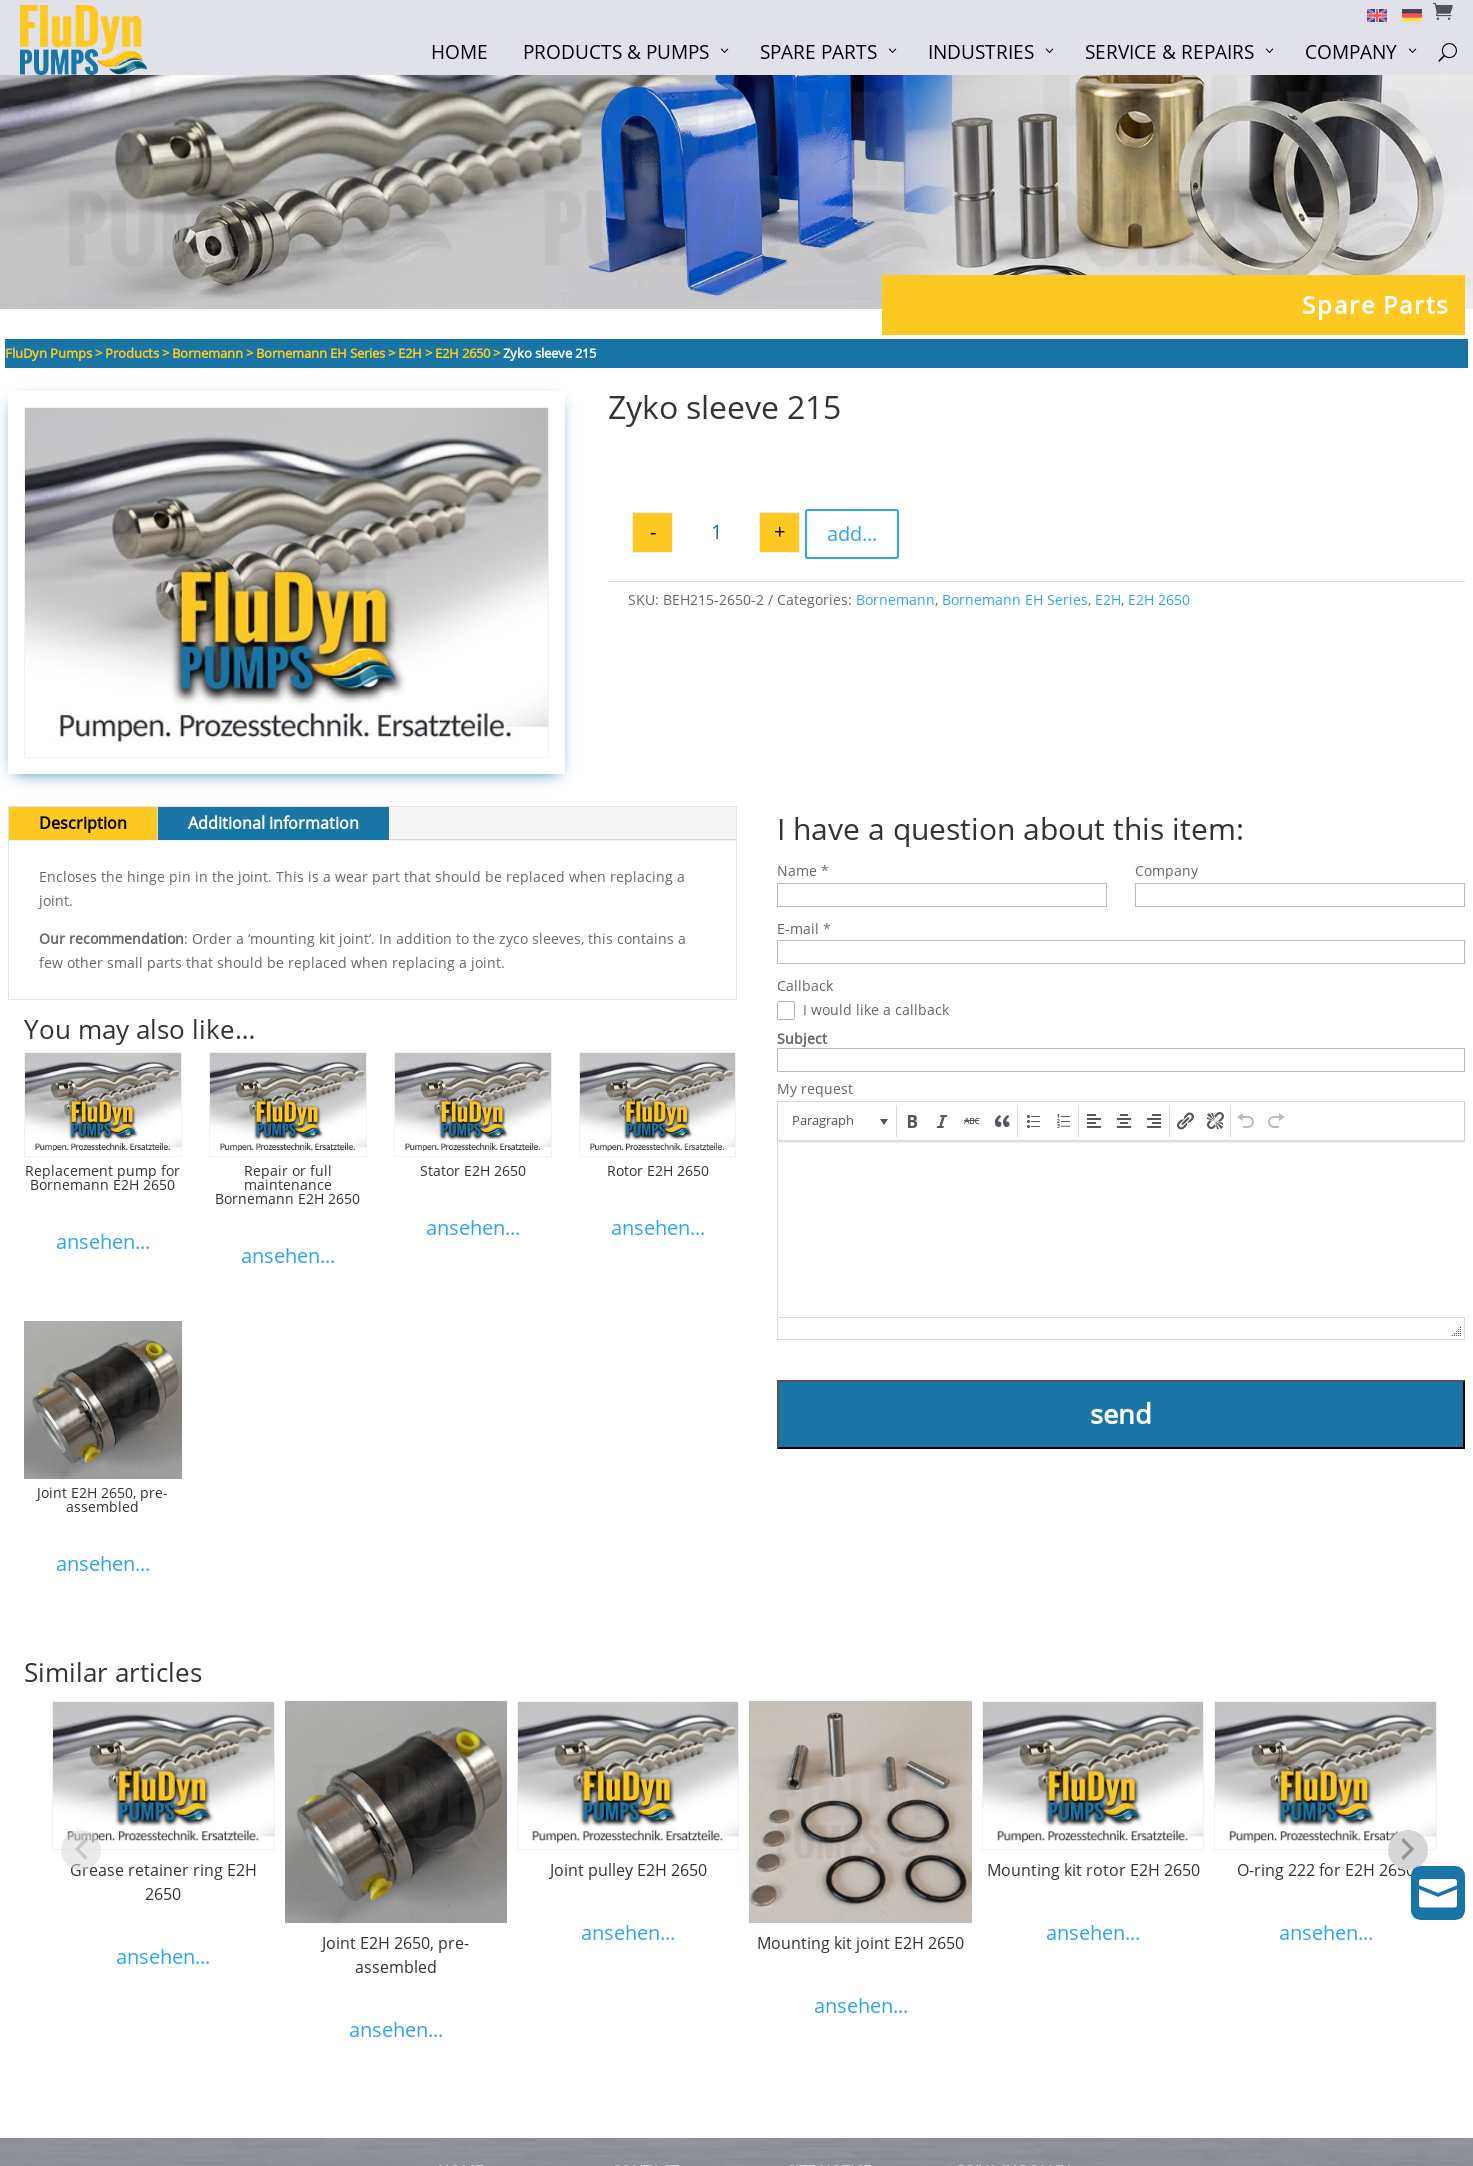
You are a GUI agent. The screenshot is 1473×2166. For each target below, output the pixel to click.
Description (83, 823)
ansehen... (103, 1241)
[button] (838, 1121)
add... (852, 533)
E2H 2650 (1159, 599)
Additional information (273, 823)
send (1121, 1413)
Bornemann (895, 599)
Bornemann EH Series (1015, 599)
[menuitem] (1369, 14)
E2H (1108, 599)
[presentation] (838, 1121)
